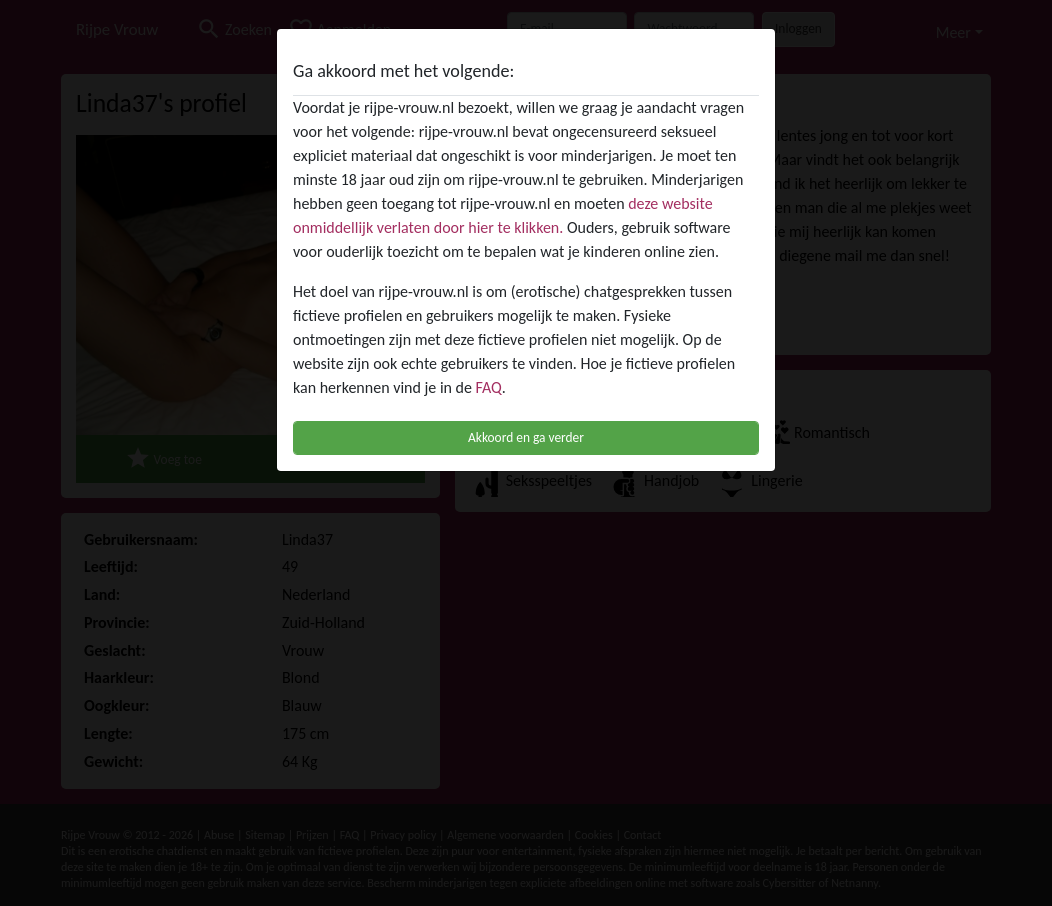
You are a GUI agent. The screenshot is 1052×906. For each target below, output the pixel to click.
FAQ (489, 387)
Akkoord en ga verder (526, 437)
